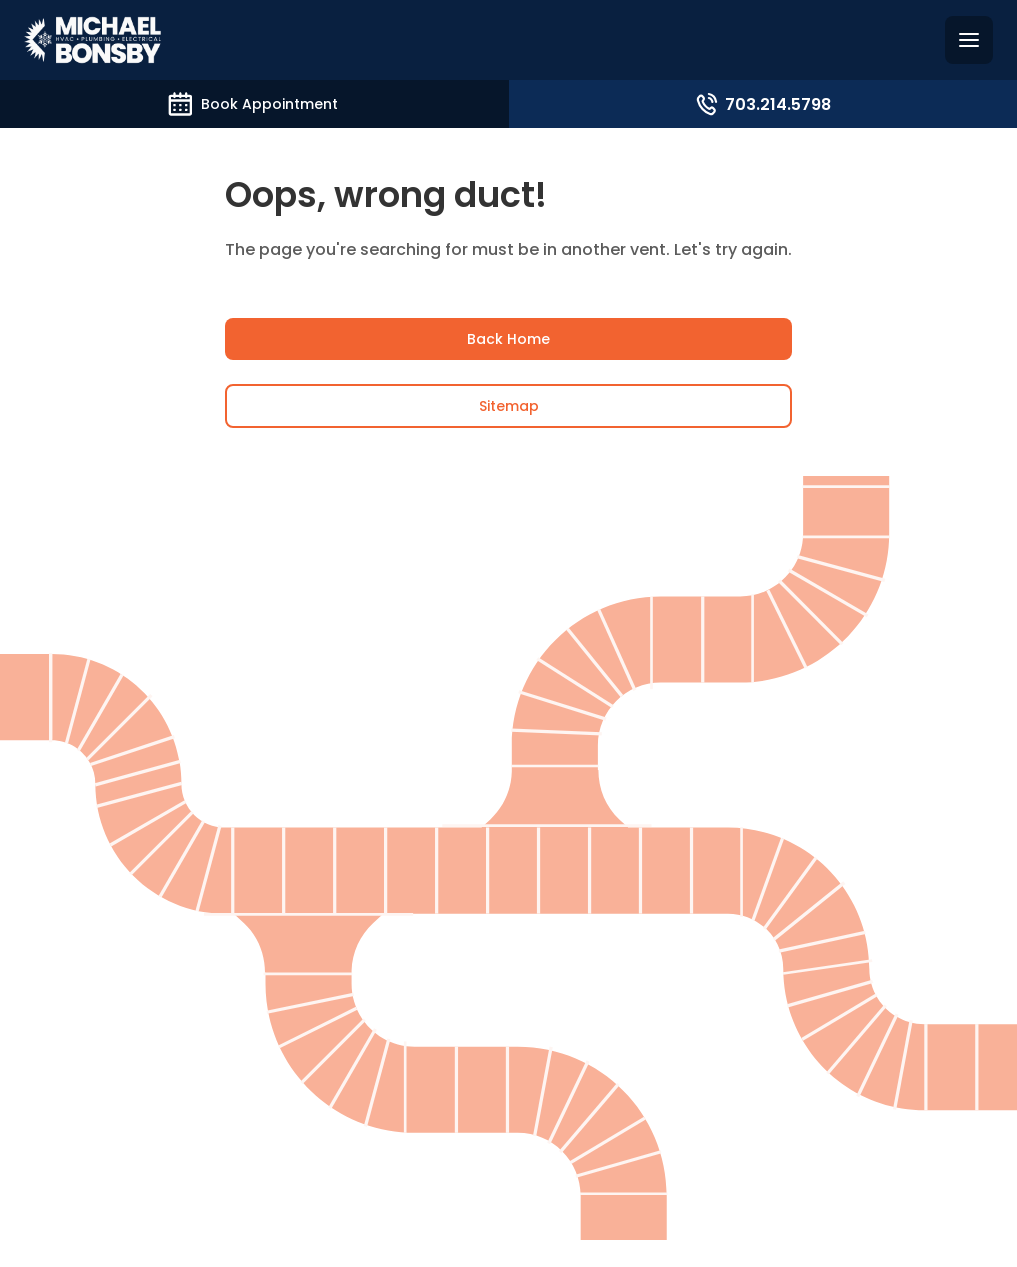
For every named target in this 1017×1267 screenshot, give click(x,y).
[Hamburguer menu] (969, 40)
